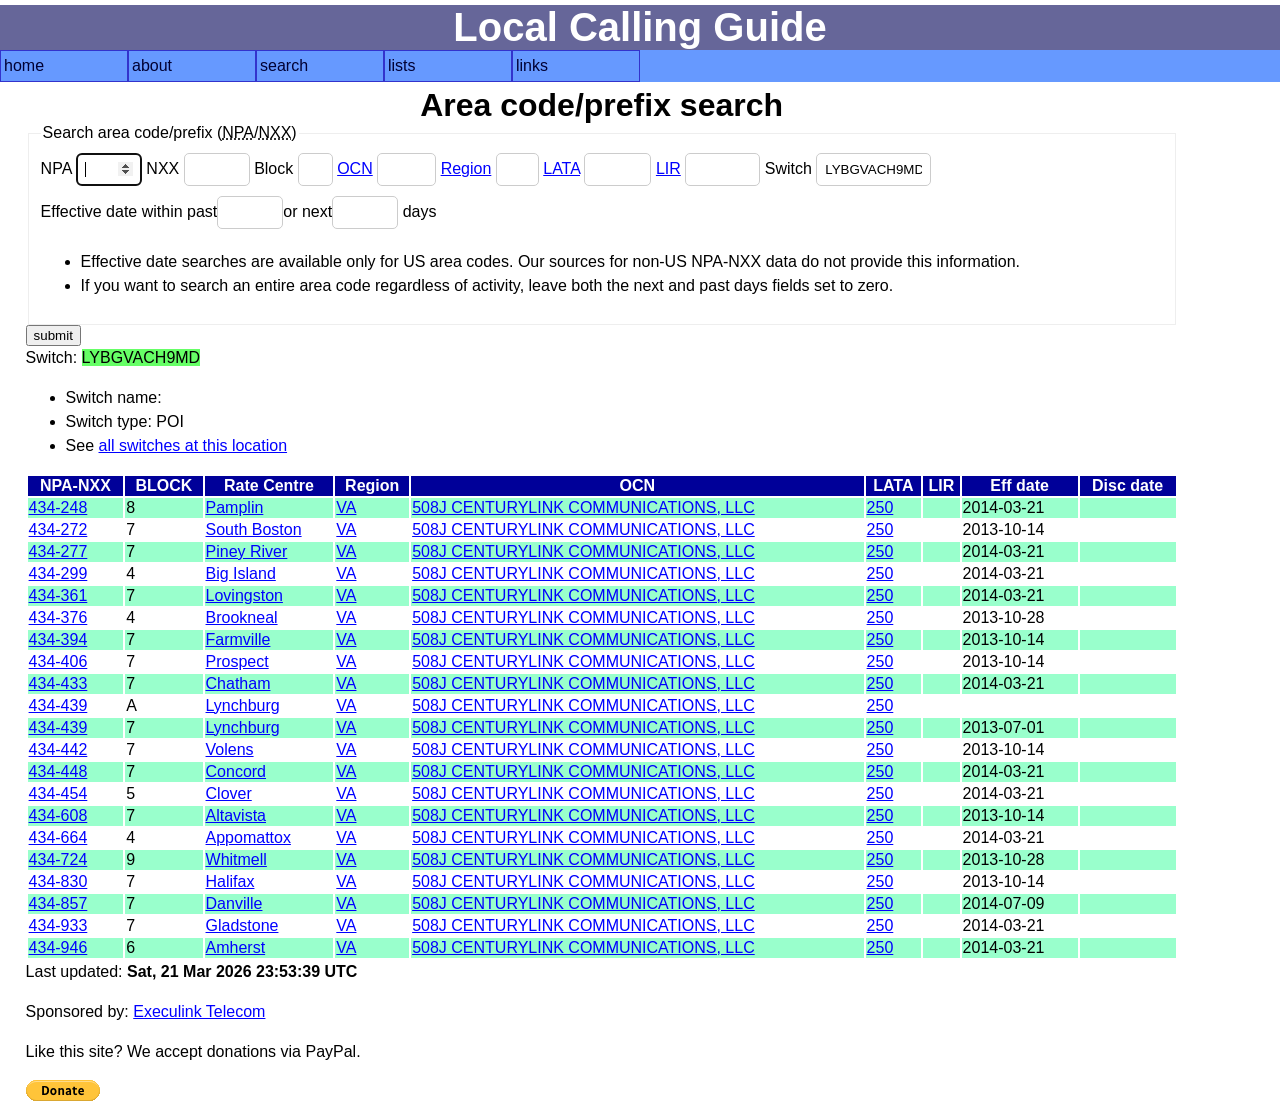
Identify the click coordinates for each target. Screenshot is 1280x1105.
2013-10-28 (1004, 617)
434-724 (58, 859)
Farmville (238, 639)
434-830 (58, 881)
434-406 (58, 661)
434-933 (58, 925)
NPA (94, 168)
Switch (848, 168)
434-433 (58, 683)
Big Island (241, 573)
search (284, 65)
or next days (359, 211)
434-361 (58, 595)
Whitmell (236, 859)
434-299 (58, 573)
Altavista (236, 815)
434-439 (58, 705)
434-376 (58, 617)
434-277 (58, 551)
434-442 (58, 749)
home (24, 65)
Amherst (236, 947)
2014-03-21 (1004, 507)
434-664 (58, 837)
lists (402, 65)
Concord (236, 771)
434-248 (58, 507)
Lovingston (244, 595)
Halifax (230, 881)
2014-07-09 (1004, 903)
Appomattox (248, 837)
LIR (668, 168)
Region (466, 168)
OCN (355, 168)
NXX (200, 168)
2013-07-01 (1004, 727)
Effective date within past (162, 211)
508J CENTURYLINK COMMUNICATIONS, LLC (583, 507)
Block (295, 168)
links (532, 65)
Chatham (238, 683)
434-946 (58, 947)
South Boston (254, 529)
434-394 (58, 639)
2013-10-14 (1004, 529)
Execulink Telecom (199, 1011)
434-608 (58, 815)
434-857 (58, 903)
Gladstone (242, 925)
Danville (234, 903)
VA (346, 507)
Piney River (247, 551)
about (152, 65)
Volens (230, 749)
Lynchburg (243, 705)
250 (880, 507)
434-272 (58, 529)
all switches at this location (193, 445)
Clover (229, 793)
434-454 (58, 793)
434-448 (58, 771)
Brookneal (242, 617)
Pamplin (235, 507)
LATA (561, 168)
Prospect (237, 661)
